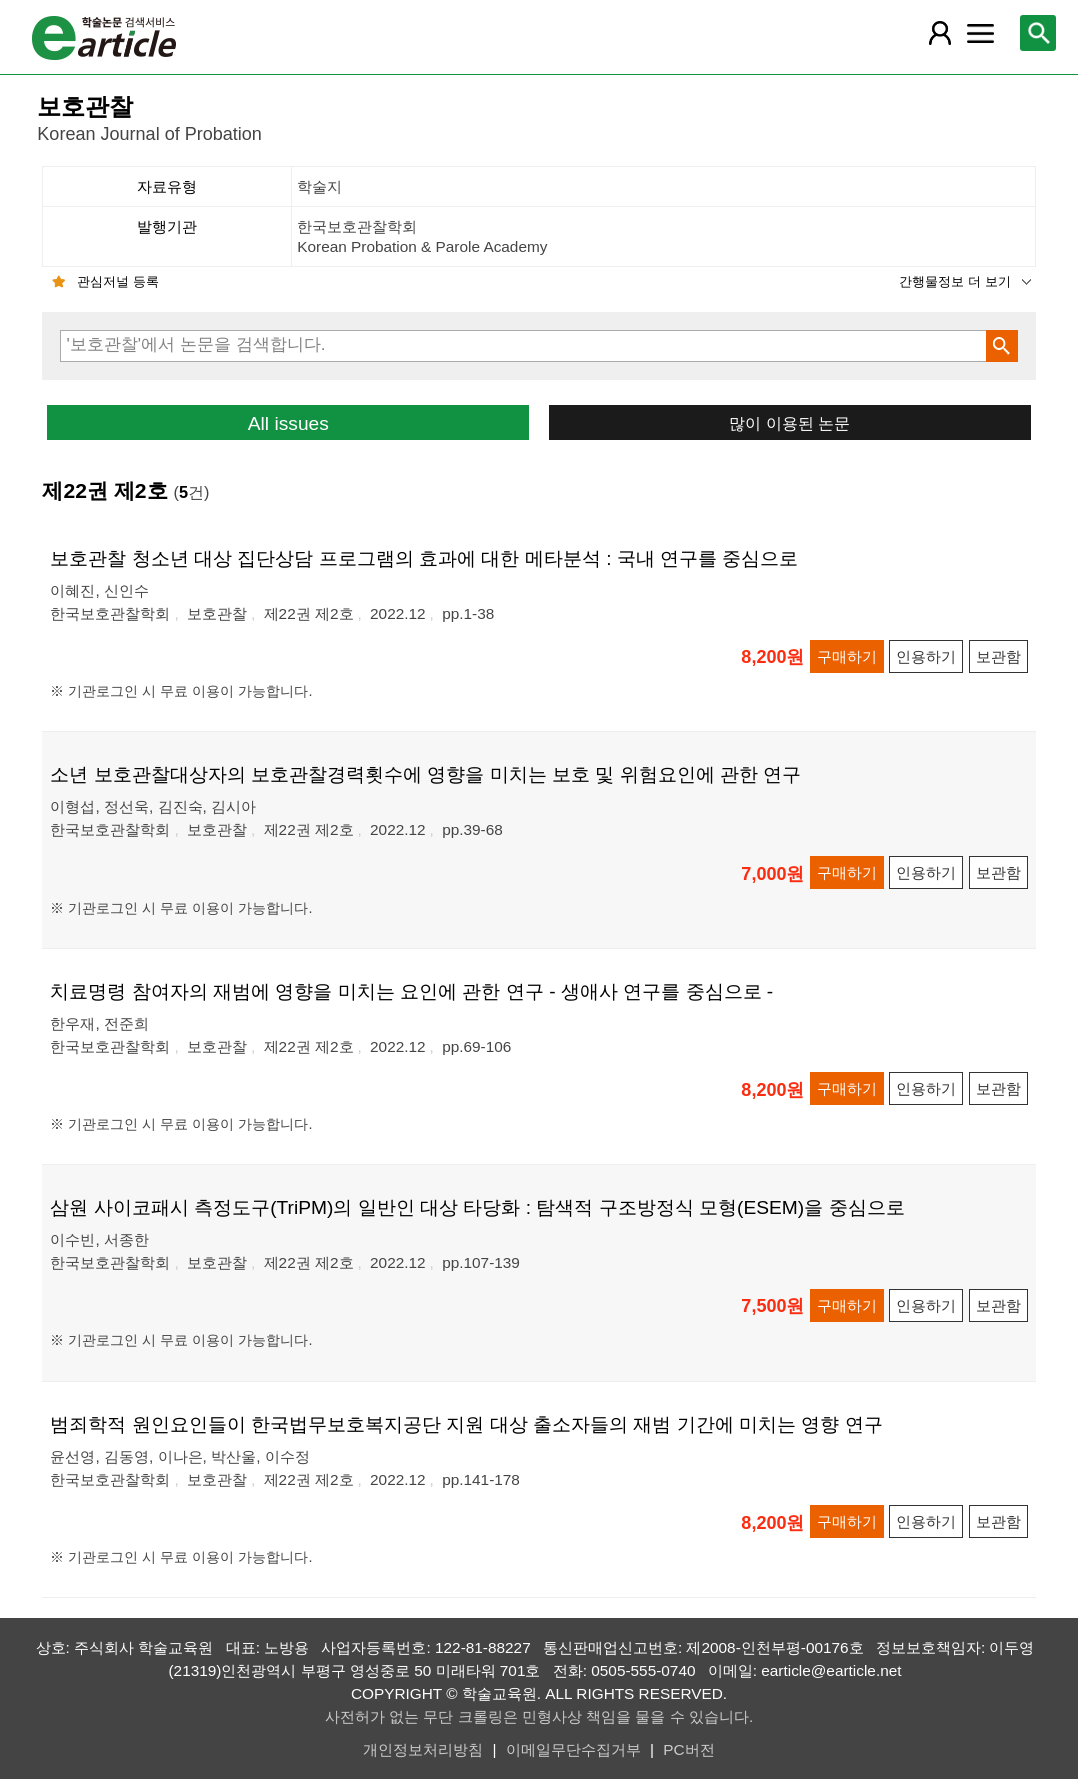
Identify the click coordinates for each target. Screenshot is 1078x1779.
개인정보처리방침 (423, 1749)
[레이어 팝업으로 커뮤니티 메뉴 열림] (981, 33)
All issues (288, 423)
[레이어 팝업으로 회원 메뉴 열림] (940, 33)
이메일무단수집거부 (573, 1749)
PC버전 (688, 1749)
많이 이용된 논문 (789, 423)
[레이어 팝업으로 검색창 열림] (1038, 33)
